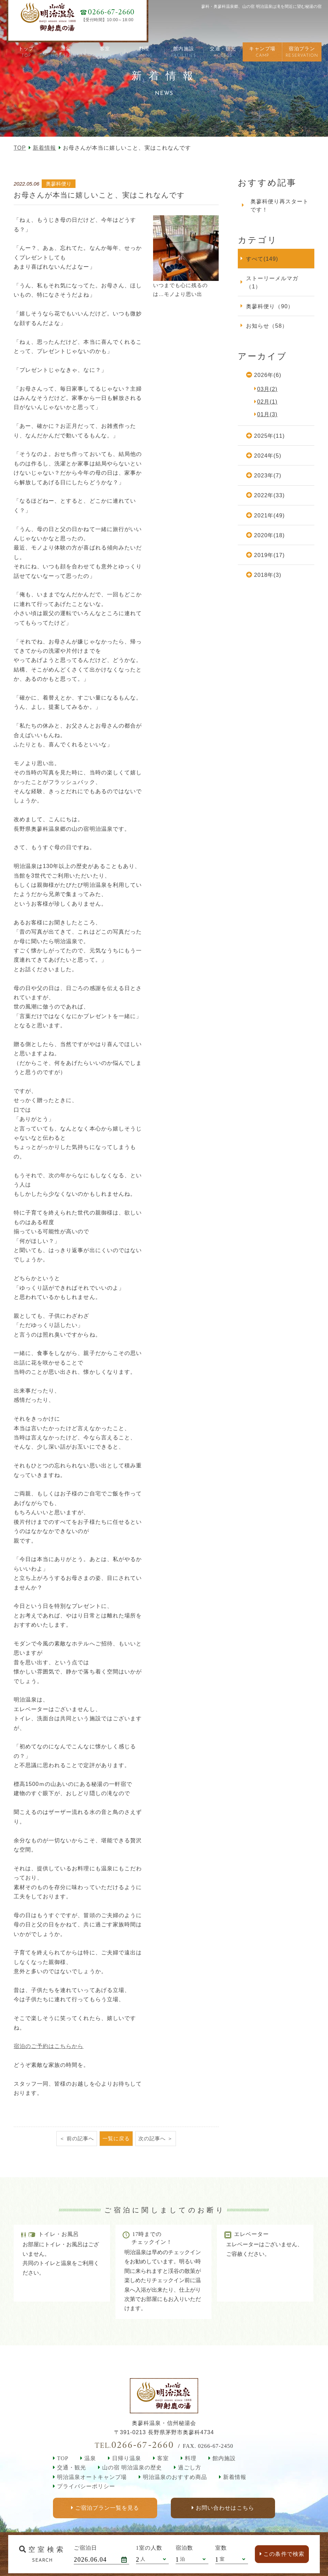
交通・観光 (71, 2467)
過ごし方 (189, 2467)
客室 (163, 2458)
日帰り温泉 (126, 2458)
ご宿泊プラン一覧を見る (107, 2508)
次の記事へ (152, 2138)
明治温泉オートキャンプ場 (92, 2477)
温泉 (90, 2458)
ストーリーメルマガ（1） (272, 282)
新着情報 (44, 148)
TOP (20, 148)
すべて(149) (262, 259)
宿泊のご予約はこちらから (48, 2046)
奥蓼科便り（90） (269, 306)
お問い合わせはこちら (225, 2508)
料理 (190, 2458)
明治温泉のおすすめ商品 (175, 2477)
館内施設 (224, 2458)
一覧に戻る (116, 2138)
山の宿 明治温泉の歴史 (132, 2467)
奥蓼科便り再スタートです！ (279, 205)
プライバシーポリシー (86, 2486)
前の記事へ (80, 2138)
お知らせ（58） (267, 326)
